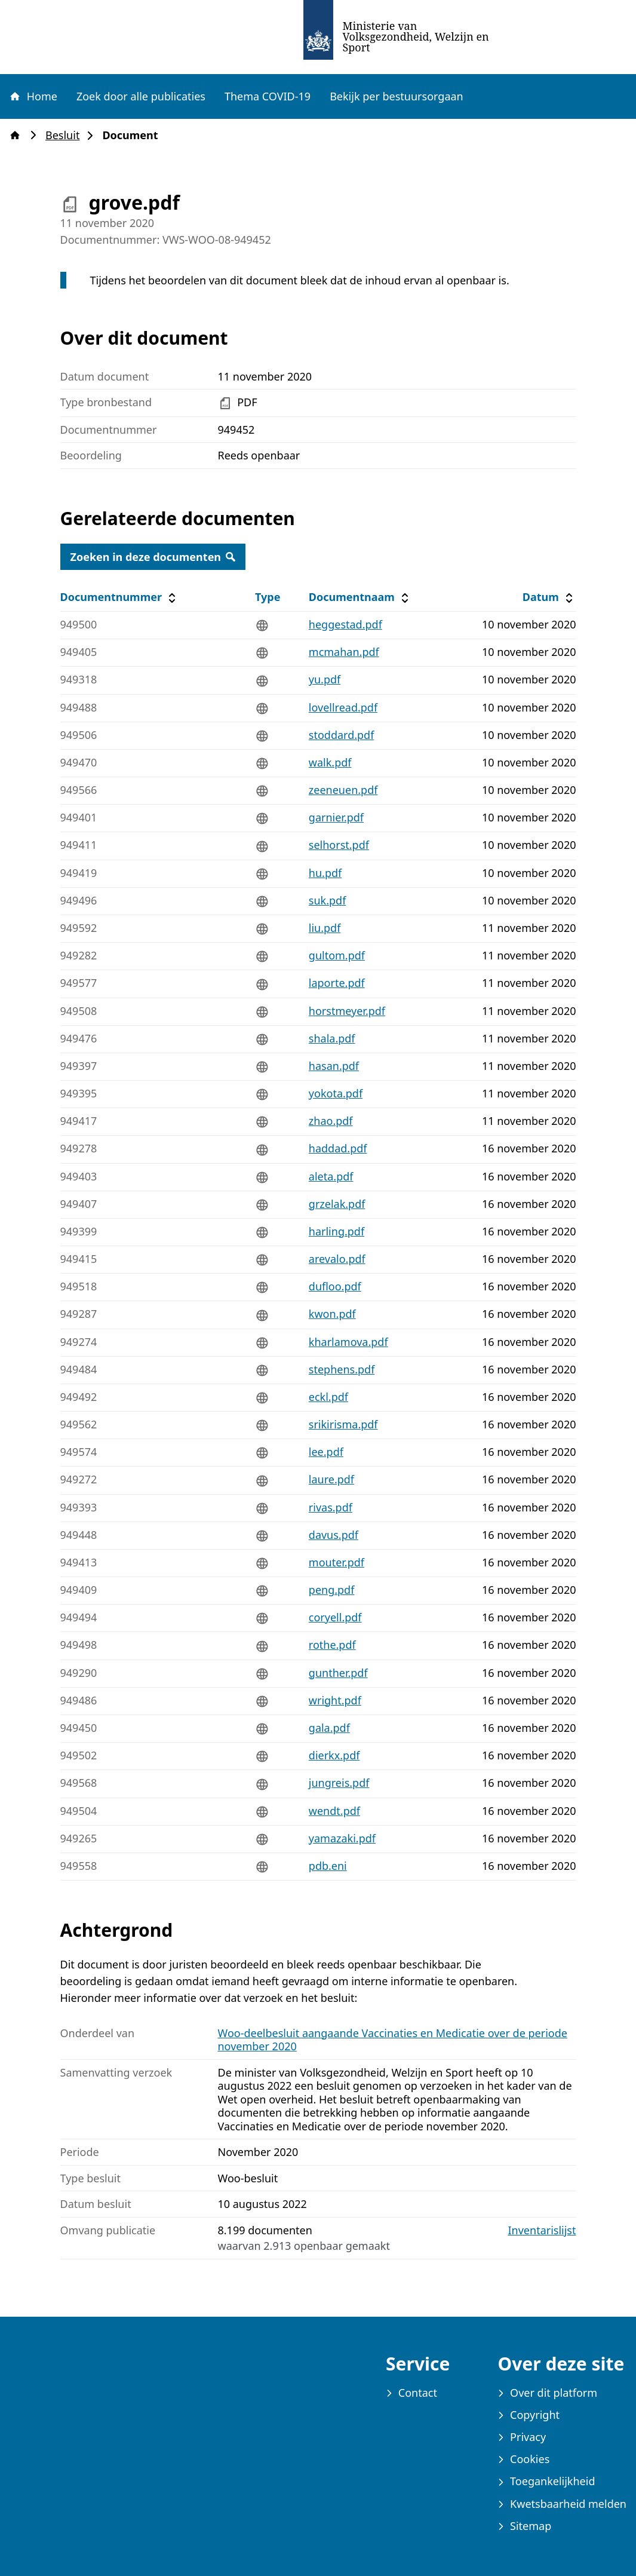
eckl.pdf (328, 1397)
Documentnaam (360, 597)
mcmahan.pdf (344, 652)
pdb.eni (328, 1866)
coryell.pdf (335, 1617)
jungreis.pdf (339, 1782)
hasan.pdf (334, 1066)
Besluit (66, 135)
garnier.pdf (336, 817)
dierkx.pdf (334, 1755)
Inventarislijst (542, 2230)
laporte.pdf (337, 983)
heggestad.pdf (345, 624)
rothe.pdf (332, 1644)
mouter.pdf (336, 1562)
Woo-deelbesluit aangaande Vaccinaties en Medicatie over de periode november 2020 (392, 2040)
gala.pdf (329, 1728)
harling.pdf (336, 1231)
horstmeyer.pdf (347, 1011)
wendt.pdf (334, 1811)
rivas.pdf (330, 1507)
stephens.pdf (342, 1369)
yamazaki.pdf (342, 1838)
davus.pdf (333, 1535)
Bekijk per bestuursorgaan (396, 96)
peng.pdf (332, 1590)
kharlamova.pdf (348, 1342)
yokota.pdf (335, 1093)
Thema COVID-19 (268, 96)
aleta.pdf (331, 1176)
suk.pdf (327, 900)
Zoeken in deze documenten (153, 557)
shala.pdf (332, 1038)
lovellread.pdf (343, 707)
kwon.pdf (332, 1314)
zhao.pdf (331, 1121)
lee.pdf (326, 1452)
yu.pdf (324, 679)
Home (32, 96)
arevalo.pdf (337, 1259)
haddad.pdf (338, 1148)
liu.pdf (325, 928)
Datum (549, 597)
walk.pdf (330, 762)
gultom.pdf (337, 955)
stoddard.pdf (341, 735)
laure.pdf (331, 1479)
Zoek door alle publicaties (140, 96)
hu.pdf (325, 873)
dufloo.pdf (335, 1286)
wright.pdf (335, 1700)
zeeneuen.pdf (343, 790)
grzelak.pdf (337, 1204)
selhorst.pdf (339, 845)
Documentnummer (119, 597)
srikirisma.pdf (343, 1424)
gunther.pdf (338, 1673)
